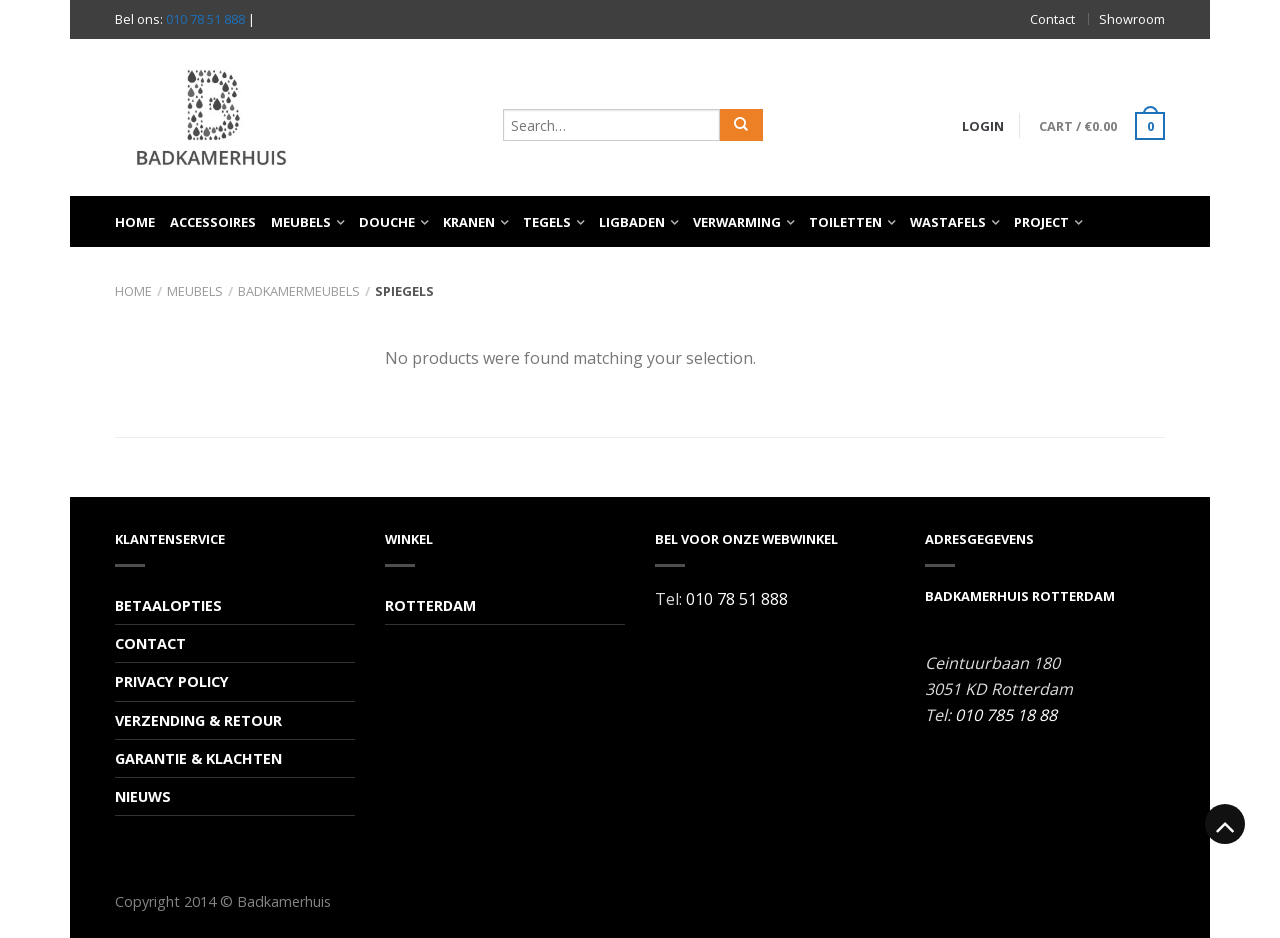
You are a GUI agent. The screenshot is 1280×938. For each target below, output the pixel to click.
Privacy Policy (172, 681)
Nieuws (143, 796)
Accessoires (213, 222)
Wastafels (948, 222)
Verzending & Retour (198, 720)
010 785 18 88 (1006, 715)
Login (983, 126)
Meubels (301, 222)
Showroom (1132, 19)
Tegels (547, 222)
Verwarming (737, 222)
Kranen (469, 222)
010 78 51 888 (205, 19)
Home (135, 222)
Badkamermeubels (299, 291)
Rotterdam (430, 605)
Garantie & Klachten (198, 758)
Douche (387, 222)
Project (1041, 222)
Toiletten (845, 222)
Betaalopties (168, 605)
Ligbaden (632, 222)
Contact (1052, 19)
